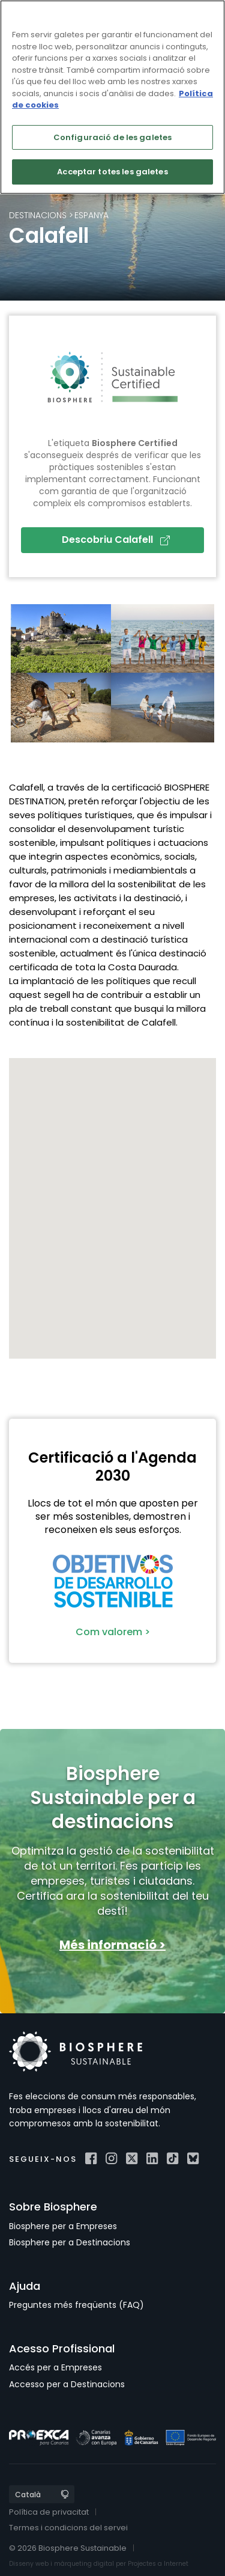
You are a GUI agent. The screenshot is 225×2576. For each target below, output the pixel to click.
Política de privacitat (49, 2512)
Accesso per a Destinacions (67, 2384)
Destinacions (38, 215)
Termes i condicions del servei (68, 2527)
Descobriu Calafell (116, 539)
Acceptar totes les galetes (112, 171)
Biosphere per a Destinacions (69, 2242)
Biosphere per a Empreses (63, 2226)
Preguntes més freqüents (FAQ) (76, 2305)
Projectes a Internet (158, 2563)
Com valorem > (113, 1632)
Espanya (91, 215)
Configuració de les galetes (112, 137)
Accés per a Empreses (55, 2367)
